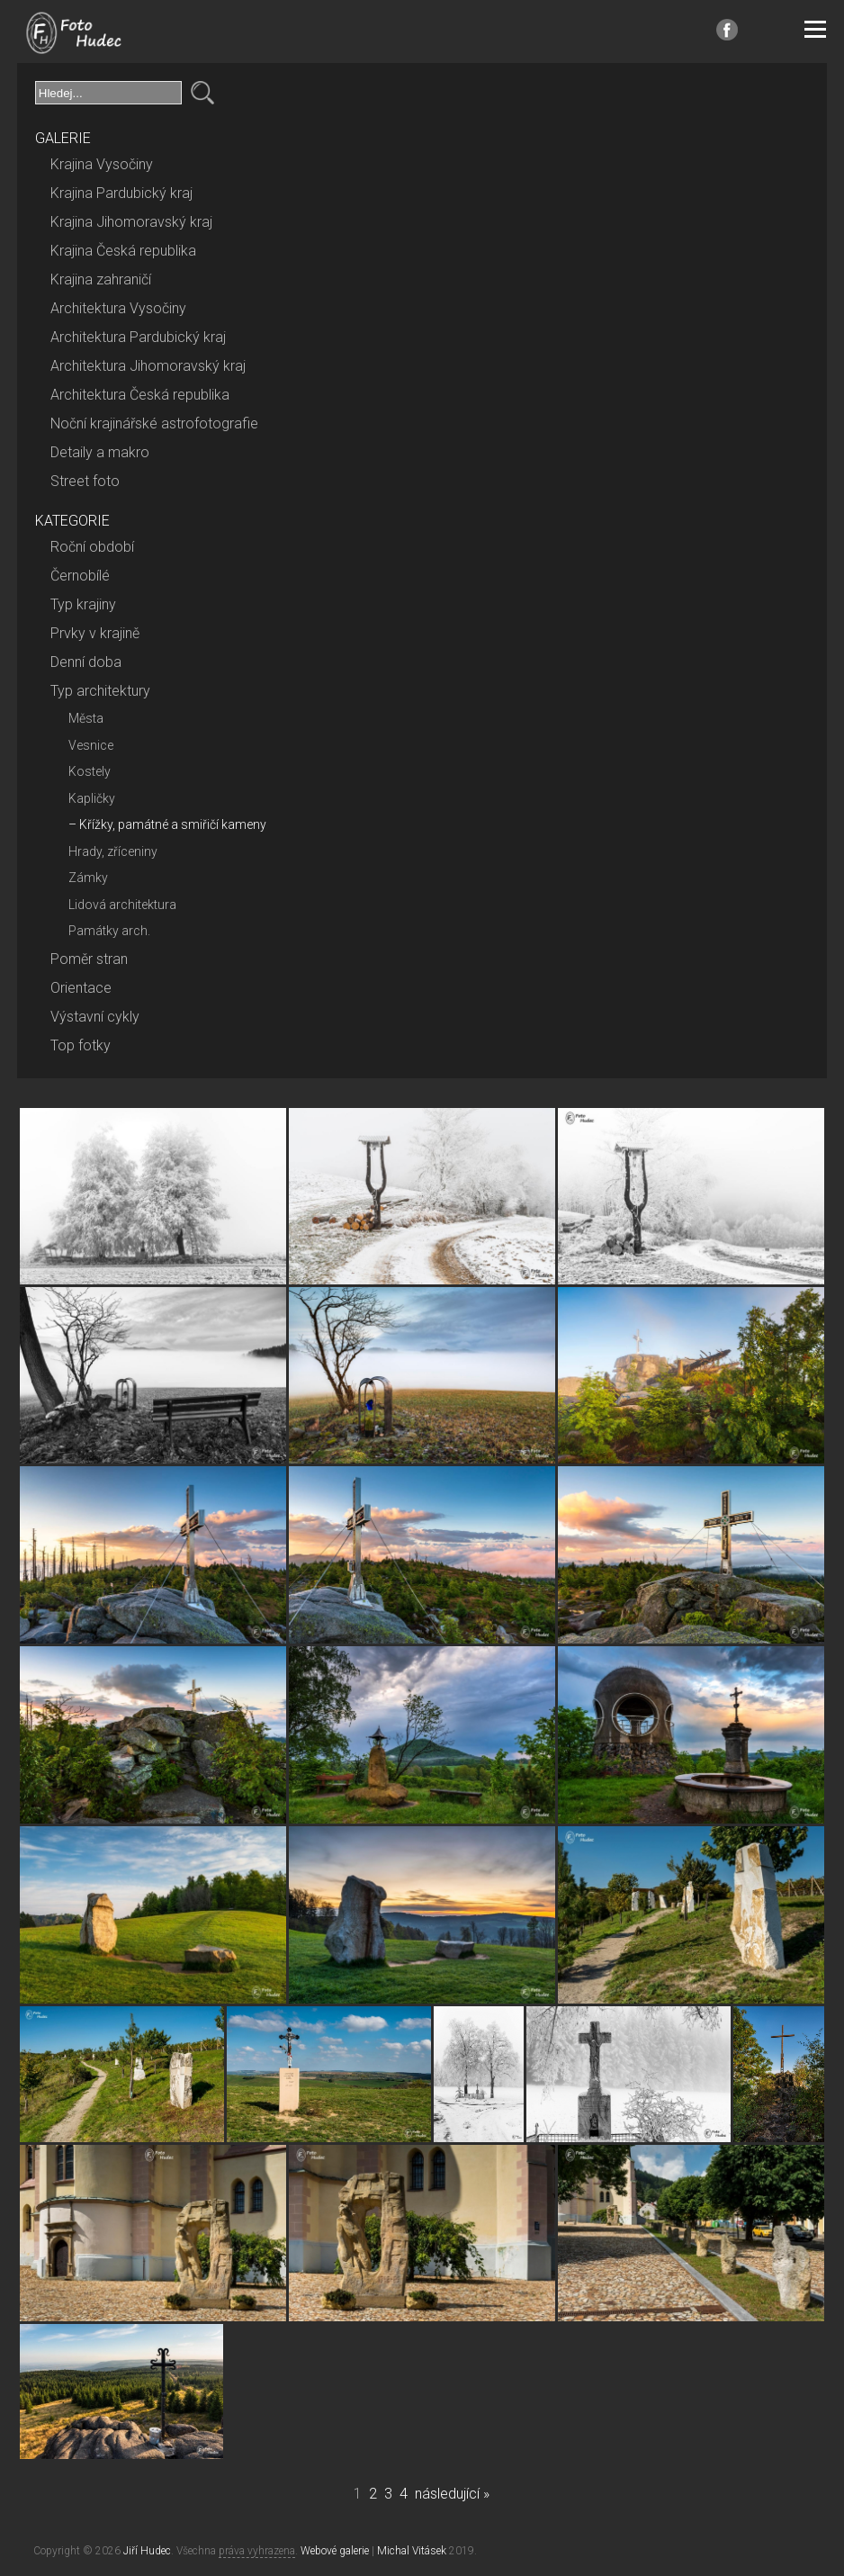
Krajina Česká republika (123, 250)
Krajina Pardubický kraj (121, 193)
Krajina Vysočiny (101, 164)
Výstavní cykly (94, 1016)
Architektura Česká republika (139, 394)
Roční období (92, 546)
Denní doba (85, 662)
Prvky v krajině (94, 633)
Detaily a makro (99, 452)
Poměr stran (89, 959)
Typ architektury (100, 690)
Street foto (85, 481)
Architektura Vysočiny (118, 308)
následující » (452, 2493)
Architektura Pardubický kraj (138, 337)
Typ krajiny (83, 604)
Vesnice (90, 745)
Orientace (81, 987)
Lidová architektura (122, 904)
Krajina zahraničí (100, 279)
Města (85, 718)
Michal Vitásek (411, 2550)
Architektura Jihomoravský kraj (148, 365)
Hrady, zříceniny (112, 851)
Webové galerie (335, 2550)
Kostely (89, 771)
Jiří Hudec (147, 2550)
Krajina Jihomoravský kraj (131, 221)
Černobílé (80, 575)
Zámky (88, 877)
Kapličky (91, 798)
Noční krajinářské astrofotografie (154, 423)
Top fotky (80, 1045)
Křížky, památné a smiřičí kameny (172, 824)
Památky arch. (109, 930)
